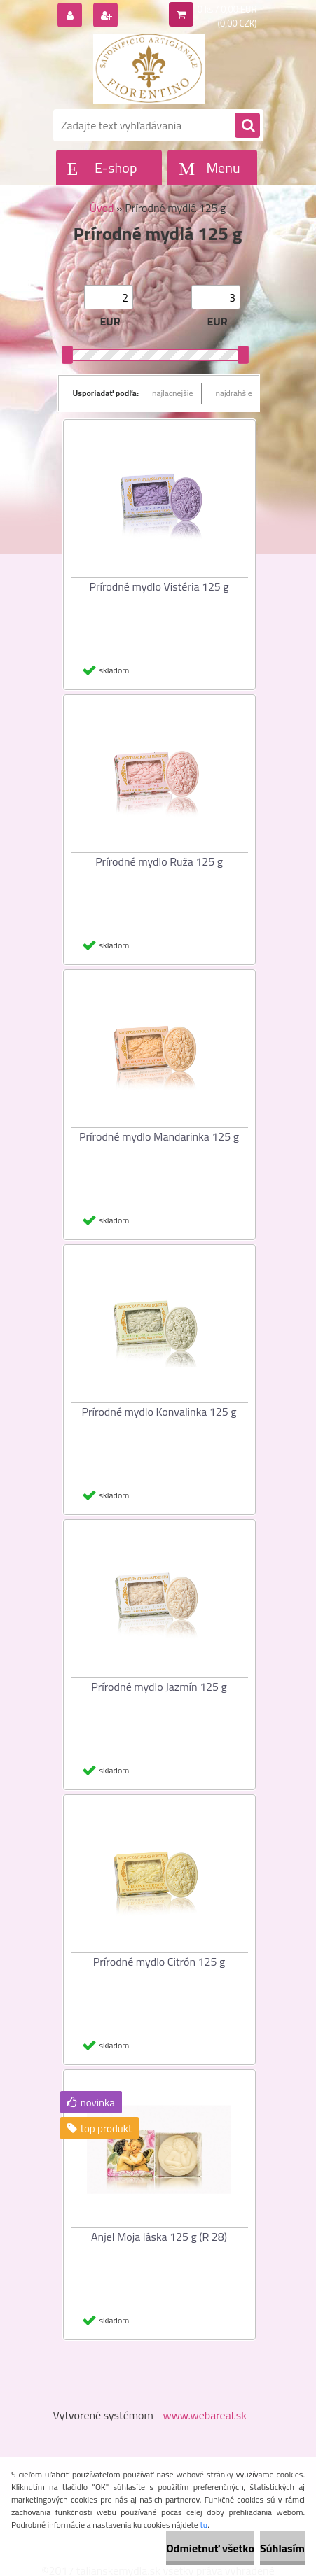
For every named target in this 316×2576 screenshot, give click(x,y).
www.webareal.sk (205, 2415)
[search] (247, 126)
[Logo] (149, 69)
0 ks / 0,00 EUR (227, 9)
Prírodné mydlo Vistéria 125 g (158, 586)
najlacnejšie (172, 393)
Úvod (102, 207)
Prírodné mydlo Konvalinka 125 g (159, 1411)
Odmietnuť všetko (210, 2548)
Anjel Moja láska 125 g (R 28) (159, 2236)
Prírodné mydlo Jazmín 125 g (159, 1686)
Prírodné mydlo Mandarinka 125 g (159, 1136)
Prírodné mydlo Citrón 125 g (159, 1961)
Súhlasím (282, 2548)
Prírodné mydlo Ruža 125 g (159, 861)
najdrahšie (234, 393)
